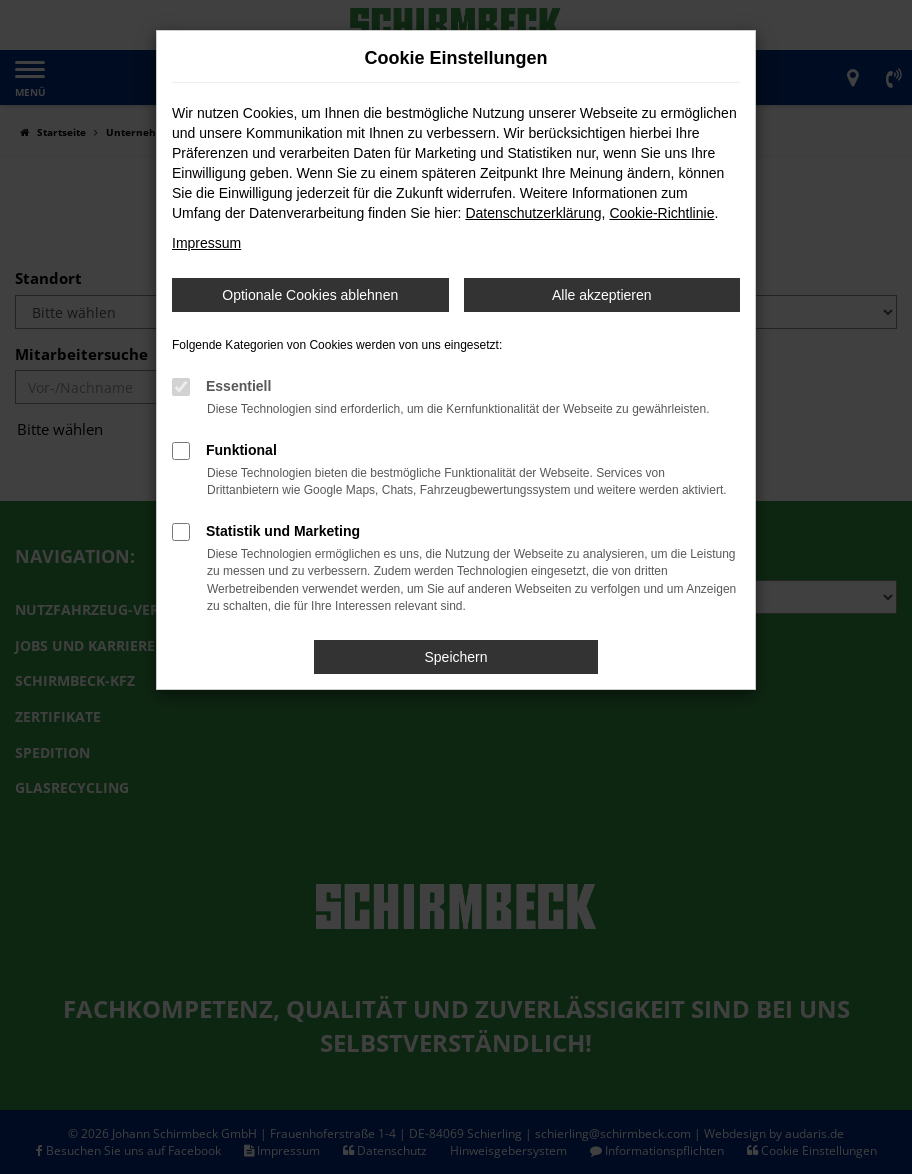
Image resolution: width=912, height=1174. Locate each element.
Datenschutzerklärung (533, 213)
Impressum (206, 243)
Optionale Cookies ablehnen (310, 295)
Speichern (455, 657)
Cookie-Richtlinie (661, 213)
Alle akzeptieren (602, 295)
